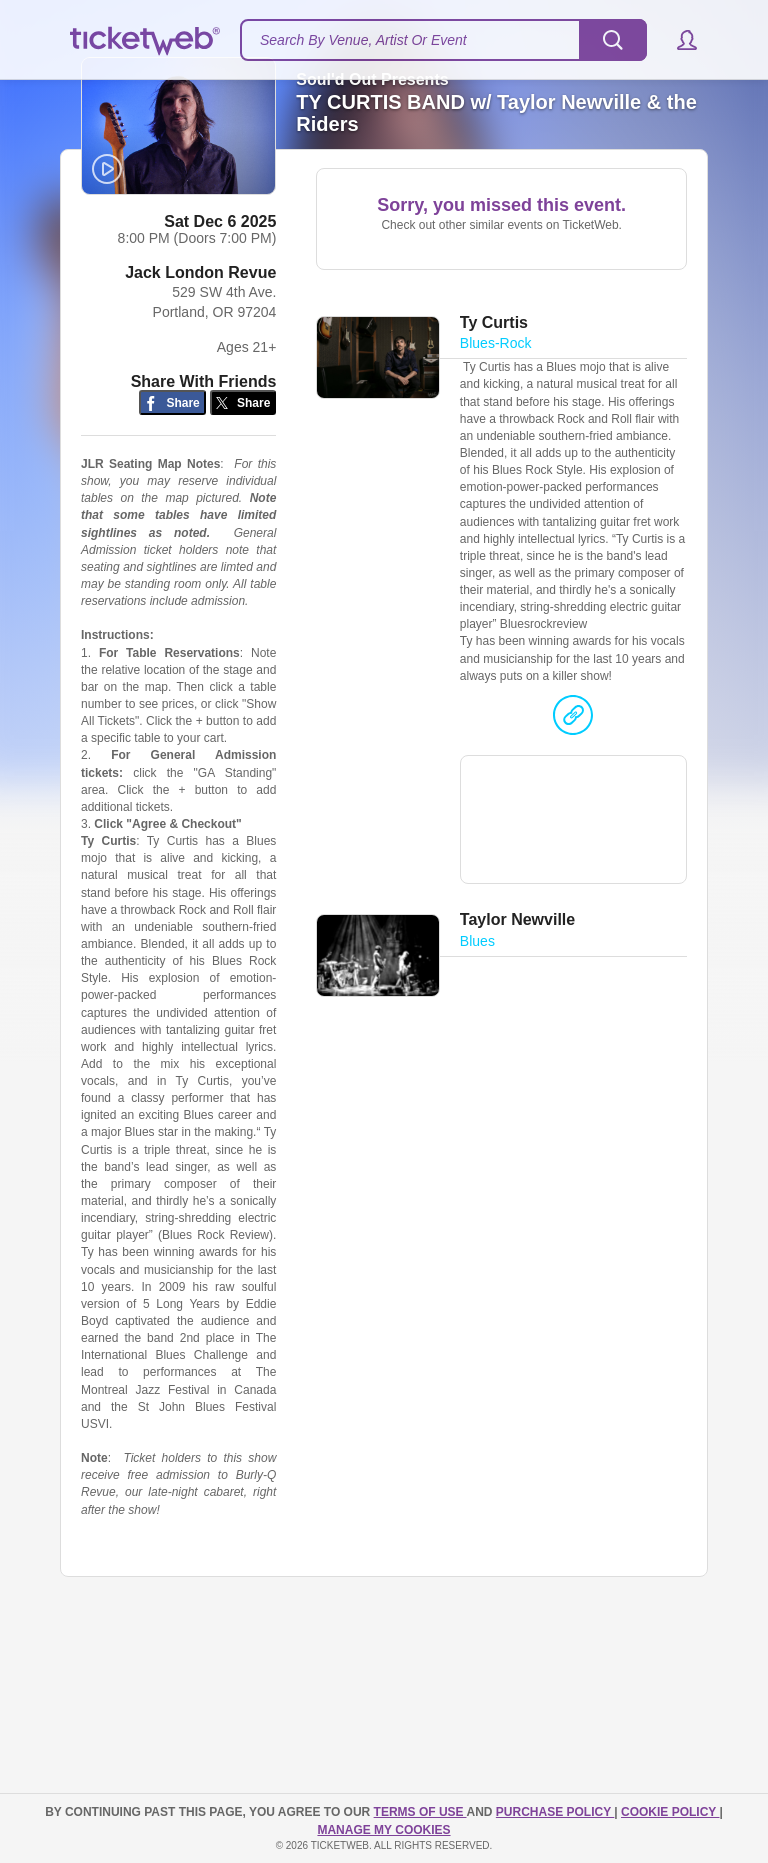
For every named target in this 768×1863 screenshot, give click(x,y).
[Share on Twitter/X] (243, 432)
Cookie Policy (670, 1813)
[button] (677, 40)
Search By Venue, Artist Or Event (363, 40)
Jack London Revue (200, 302)
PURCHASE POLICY (555, 1813)
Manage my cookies (383, 1830)
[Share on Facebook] (172, 432)
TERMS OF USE (420, 1813)
